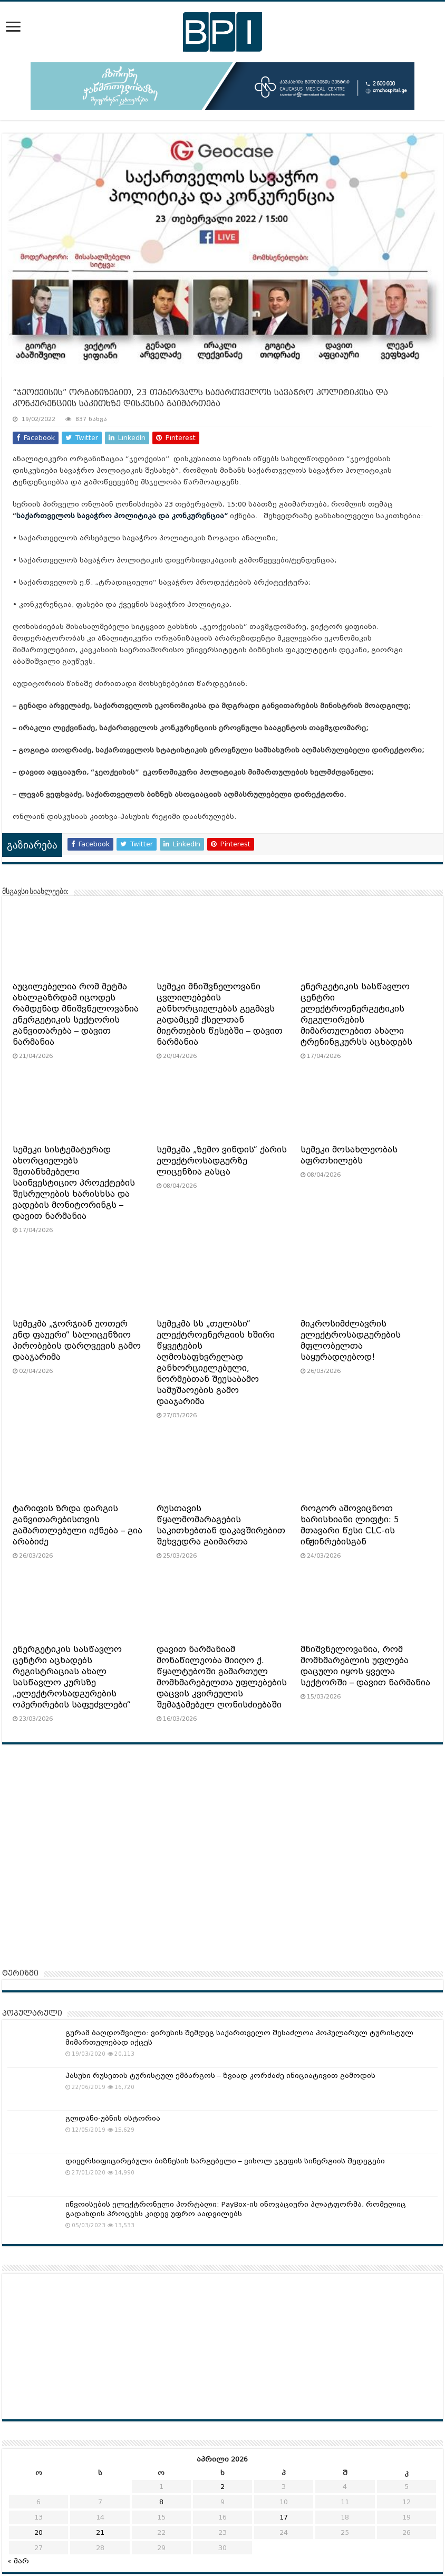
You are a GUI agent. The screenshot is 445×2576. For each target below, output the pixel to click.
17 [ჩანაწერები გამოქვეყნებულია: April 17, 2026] (283, 2517)
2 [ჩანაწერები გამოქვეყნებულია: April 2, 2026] (222, 2486)
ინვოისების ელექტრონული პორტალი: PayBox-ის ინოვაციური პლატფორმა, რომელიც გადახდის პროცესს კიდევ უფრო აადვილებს (235, 2209)
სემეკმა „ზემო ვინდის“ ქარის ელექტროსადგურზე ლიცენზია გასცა (222, 1161)
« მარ (18, 2560)
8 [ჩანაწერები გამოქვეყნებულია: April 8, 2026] (161, 2501)
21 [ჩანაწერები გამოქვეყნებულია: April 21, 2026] (100, 2532)
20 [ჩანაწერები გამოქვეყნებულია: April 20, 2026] (38, 2532)
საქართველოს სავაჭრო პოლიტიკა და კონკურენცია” (122, 515)
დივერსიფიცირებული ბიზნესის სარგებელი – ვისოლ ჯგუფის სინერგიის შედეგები (225, 2161)
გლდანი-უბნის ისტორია (112, 2118)
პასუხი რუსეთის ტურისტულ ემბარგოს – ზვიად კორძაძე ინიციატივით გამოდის (220, 2075)
